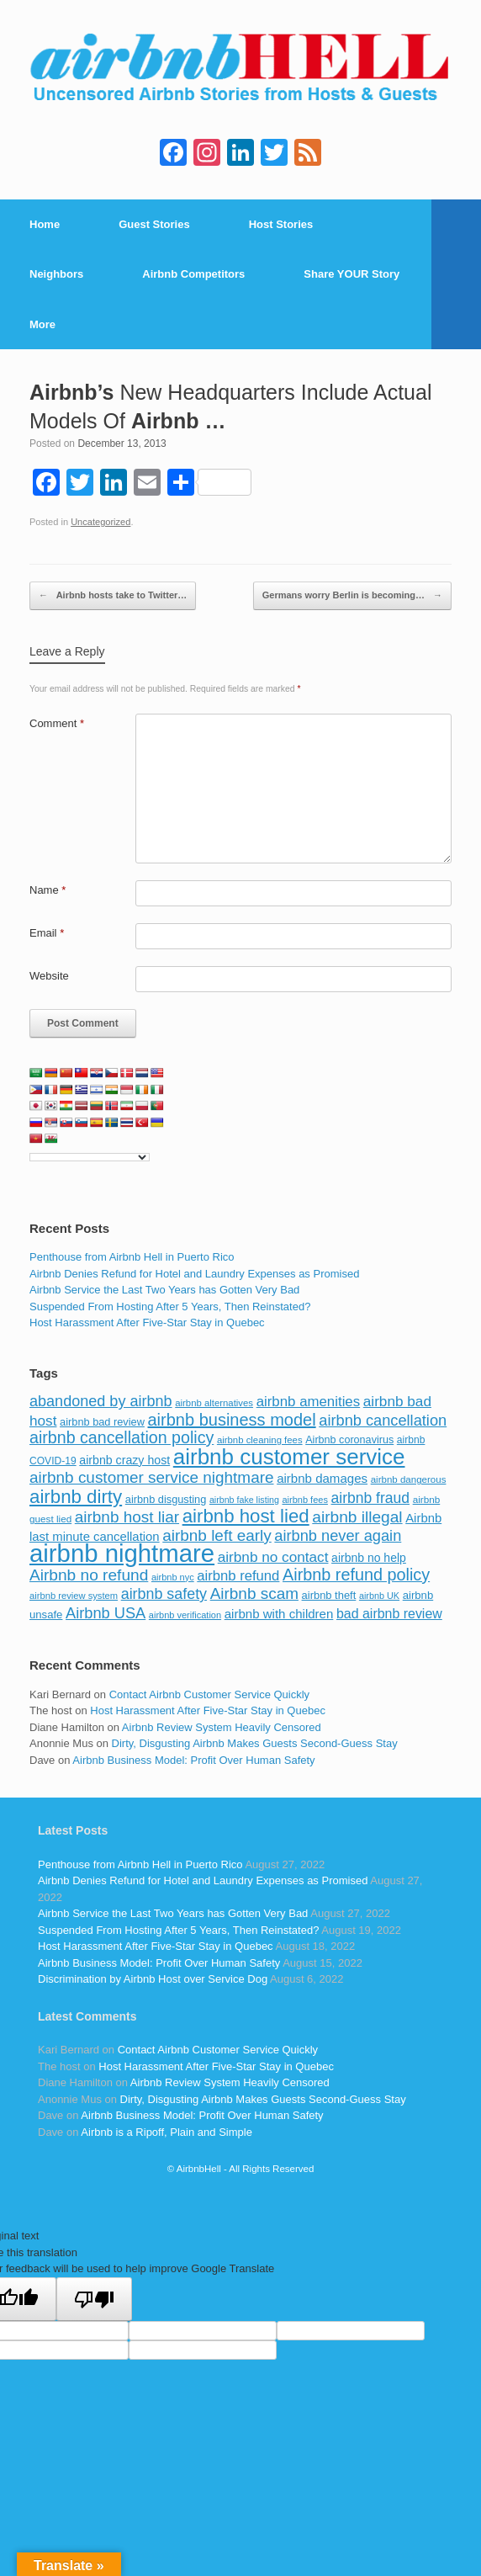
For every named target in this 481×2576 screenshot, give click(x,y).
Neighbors (56, 274)
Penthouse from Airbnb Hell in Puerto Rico (132, 1257)
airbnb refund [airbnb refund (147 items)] (238, 1576)
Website (49, 975)
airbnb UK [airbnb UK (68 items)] (379, 1596)
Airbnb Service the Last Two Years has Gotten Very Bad (164, 1289)
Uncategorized (100, 522)
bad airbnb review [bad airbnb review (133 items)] (389, 1614)
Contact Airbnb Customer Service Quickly (209, 1694)
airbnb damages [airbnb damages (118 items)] (322, 1478)
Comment (56, 723)
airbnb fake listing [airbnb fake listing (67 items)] (244, 1500)
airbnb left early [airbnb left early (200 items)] (216, 1535)
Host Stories (281, 224)
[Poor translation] (94, 2299)
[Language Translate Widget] (89, 1157)
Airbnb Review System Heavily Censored (221, 1727)
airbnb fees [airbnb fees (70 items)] (304, 1500)
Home (44, 224)
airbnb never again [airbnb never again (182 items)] (337, 1535)
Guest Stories (154, 224)
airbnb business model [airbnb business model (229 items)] (232, 1419)
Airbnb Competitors (193, 274)
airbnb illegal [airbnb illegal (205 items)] (357, 1517)
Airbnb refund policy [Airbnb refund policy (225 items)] (356, 1574)
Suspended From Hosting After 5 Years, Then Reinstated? (169, 1306)
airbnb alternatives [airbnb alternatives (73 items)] (214, 1403)
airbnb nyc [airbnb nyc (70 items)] (172, 1577)
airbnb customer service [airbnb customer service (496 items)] (289, 1456)
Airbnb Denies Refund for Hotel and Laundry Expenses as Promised (194, 1273)
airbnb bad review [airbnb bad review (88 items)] (102, 1421)
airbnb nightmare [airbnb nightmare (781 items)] (121, 1553)
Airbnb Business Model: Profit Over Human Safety (193, 1760)
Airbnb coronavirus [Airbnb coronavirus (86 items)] (349, 1440)
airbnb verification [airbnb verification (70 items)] (185, 1615)
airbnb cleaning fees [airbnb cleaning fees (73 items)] (260, 1440)
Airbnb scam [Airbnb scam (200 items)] (254, 1593)
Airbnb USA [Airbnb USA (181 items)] (105, 1613)
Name (47, 890)
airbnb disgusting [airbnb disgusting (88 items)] (166, 1499)
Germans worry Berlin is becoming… (352, 595)
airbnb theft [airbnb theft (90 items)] (329, 1595)
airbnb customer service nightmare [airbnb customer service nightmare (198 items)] (151, 1477)
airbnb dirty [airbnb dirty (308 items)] (75, 1496)
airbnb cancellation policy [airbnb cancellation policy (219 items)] (121, 1437)
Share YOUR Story (351, 274)
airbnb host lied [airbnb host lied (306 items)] (245, 1516)
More (42, 324)
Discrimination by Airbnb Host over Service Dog (152, 1979)
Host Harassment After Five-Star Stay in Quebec (147, 1322)
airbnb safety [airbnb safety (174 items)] (164, 1593)
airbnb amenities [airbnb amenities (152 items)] (308, 1402)
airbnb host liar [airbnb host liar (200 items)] (127, 1517)
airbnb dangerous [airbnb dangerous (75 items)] (409, 1479)
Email (46, 933)
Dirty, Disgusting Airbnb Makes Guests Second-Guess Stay (255, 1743)
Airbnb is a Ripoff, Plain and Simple (166, 2132)
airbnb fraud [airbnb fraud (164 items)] (370, 1498)
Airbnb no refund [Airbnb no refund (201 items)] (88, 1575)
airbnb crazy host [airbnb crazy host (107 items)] (124, 1460)
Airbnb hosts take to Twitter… (113, 595)
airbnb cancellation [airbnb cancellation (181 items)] (383, 1420)
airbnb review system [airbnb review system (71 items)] (73, 1596)
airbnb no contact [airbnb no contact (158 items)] (273, 1556)
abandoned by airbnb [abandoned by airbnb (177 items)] (100, 1401)
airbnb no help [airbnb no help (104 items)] (368, 1557)
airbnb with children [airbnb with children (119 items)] (279, 1614)
